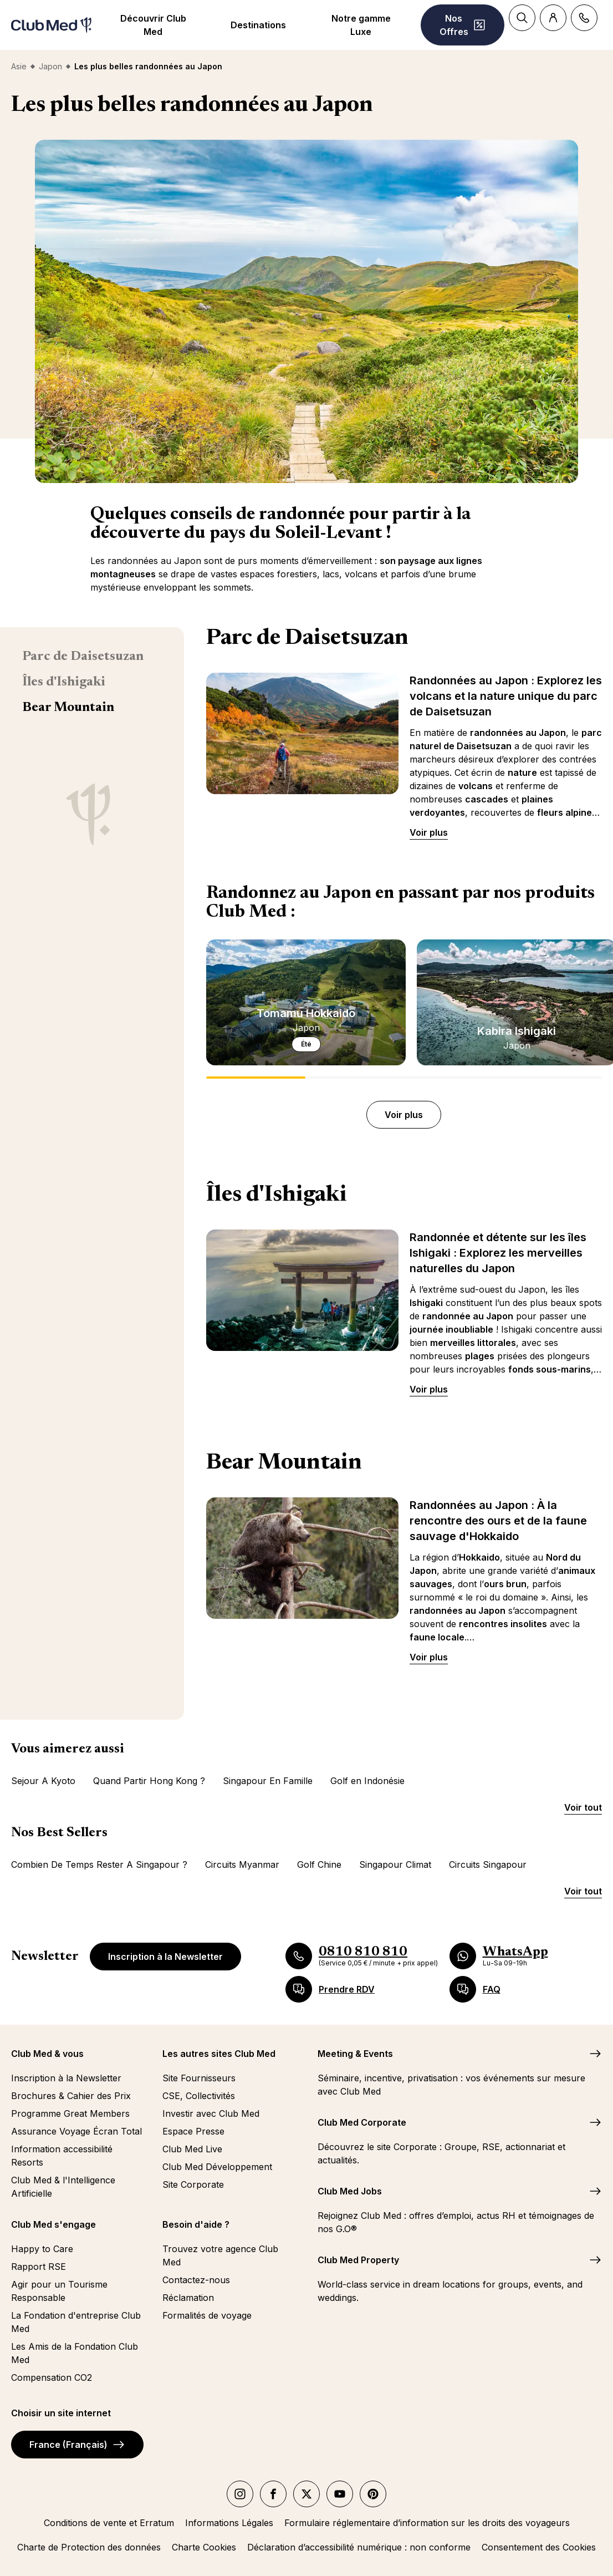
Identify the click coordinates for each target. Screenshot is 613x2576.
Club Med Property (358, 2259)
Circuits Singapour (488, 1864)
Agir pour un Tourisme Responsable (59, 2291)
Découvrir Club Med (153, 25)
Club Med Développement (217, 2166)
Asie (19, 66)
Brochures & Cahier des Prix (71, 2095)
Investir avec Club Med (210, 2113)
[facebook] (273, 2494)
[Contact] (584, 17)
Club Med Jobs (350, 2191)
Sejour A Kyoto (43, 1780)
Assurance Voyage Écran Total (76, 2131)
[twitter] (306, 2494)
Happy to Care (42, 2248)
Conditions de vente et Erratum (109, 2522)
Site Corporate (193, 2184)
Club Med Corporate (362, 2122)
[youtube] (339, 2494)
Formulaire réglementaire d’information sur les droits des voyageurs (427, 2522)
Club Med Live (192, 2149)
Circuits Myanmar (242, 1864)
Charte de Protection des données (89, 2547)
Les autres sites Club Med (218, 2053)
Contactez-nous (196, 2279)
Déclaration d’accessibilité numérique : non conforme (359, 2547)
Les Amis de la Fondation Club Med (74, 2353)
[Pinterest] (373, 2494)
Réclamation (188, 2297)
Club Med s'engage (53, 2224)
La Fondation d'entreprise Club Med (76, 2322)
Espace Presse (193, 2131)
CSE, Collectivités (198, 2095)
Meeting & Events (355, 2053)
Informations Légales (229, 2522)
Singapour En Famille (268, 1780)
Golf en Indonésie (367, 1780)
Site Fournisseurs (199, 2078)
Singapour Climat (395, 1864)
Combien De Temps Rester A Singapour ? (99, 1864)
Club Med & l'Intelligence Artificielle (63, 2186)
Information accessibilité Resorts (62, 2155)
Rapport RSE (38, 2266)
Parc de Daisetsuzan (83, 656)
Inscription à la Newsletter (165, 1956)
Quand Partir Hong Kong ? (149, 1780)
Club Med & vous (47, 2053)
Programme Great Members (70, 2113)
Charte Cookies (204, 2547)
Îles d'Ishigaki (63, 682)
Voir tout (583, 1807)
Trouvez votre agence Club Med (220, 2255)
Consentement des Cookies (539, 2547)
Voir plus (429, 832)
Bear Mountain (68, 707)
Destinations (258, 25)
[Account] (553, 17)
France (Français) (77, 2444)
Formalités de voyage (207, 2315)
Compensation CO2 (51, 2377)
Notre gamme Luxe (361, 25)
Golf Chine (319, 1864)
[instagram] (240, 2494)
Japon (50, 66)
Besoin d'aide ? (195, 2224)
